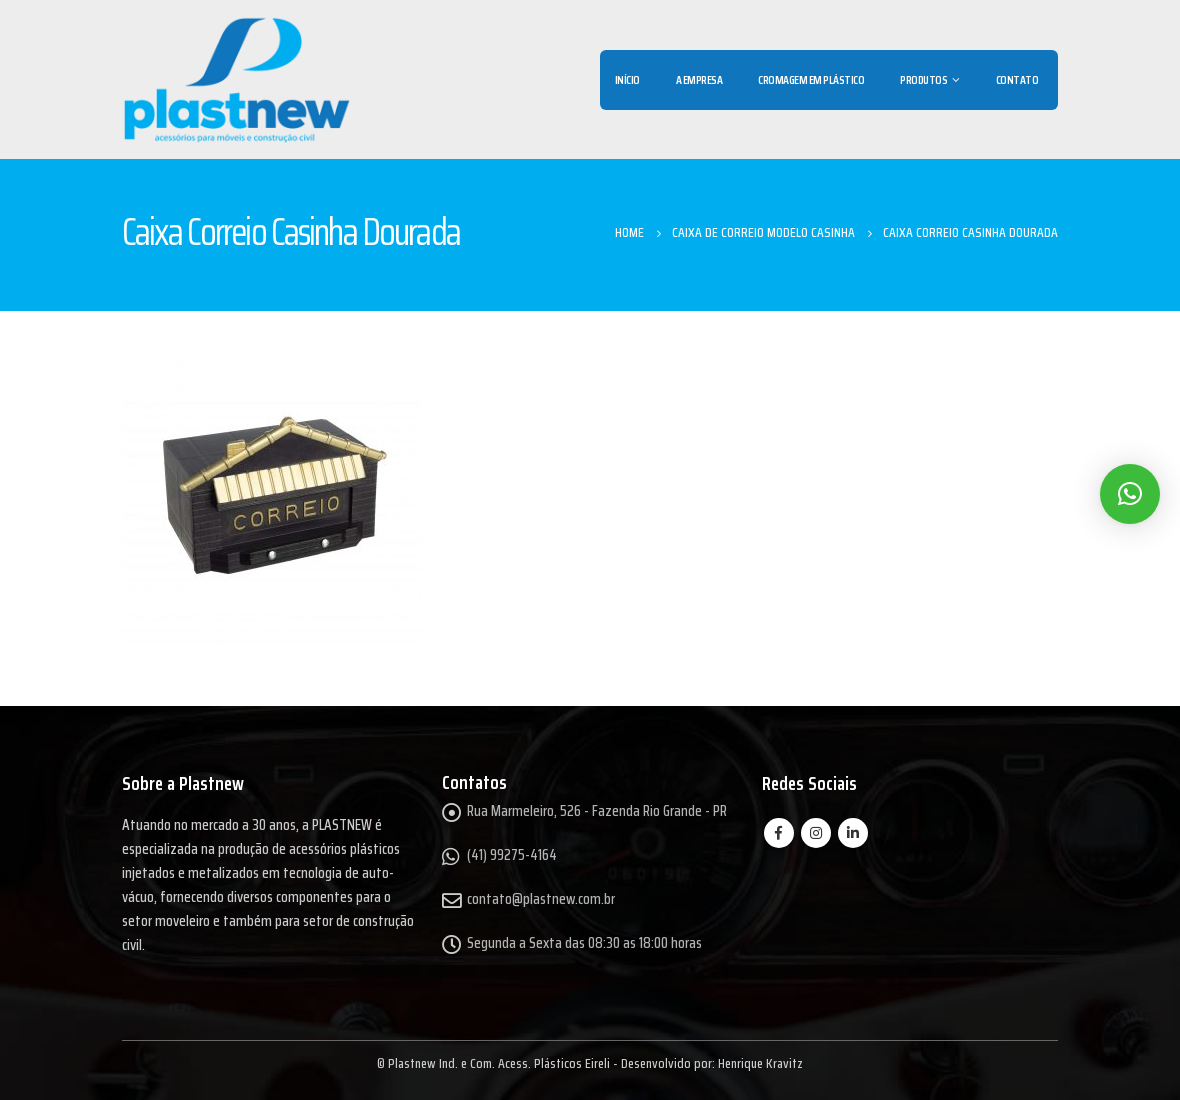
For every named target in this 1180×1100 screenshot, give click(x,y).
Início (627, 79)
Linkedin (853, 833)
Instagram (816, 833)
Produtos (923, 79)
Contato (1017, 79)
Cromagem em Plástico (811, 79)
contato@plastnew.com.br (541, 899)
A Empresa (699, 79)
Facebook (779, 833)
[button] (1130, 494)
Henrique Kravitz (760, 1063)
